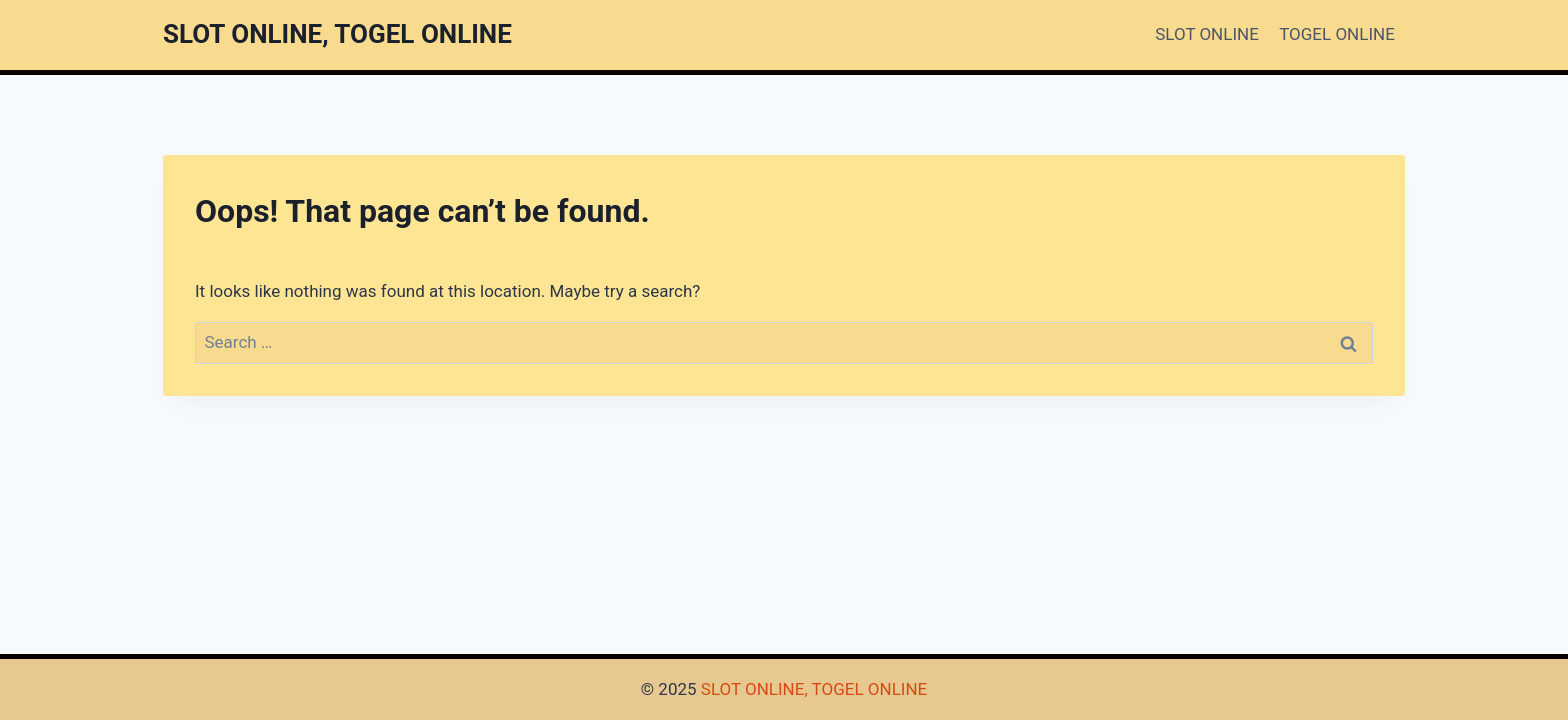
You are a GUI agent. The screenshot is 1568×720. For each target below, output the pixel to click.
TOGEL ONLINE (1337, 34)
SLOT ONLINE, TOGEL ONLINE (814, 689)
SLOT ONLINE (1207, 34)
